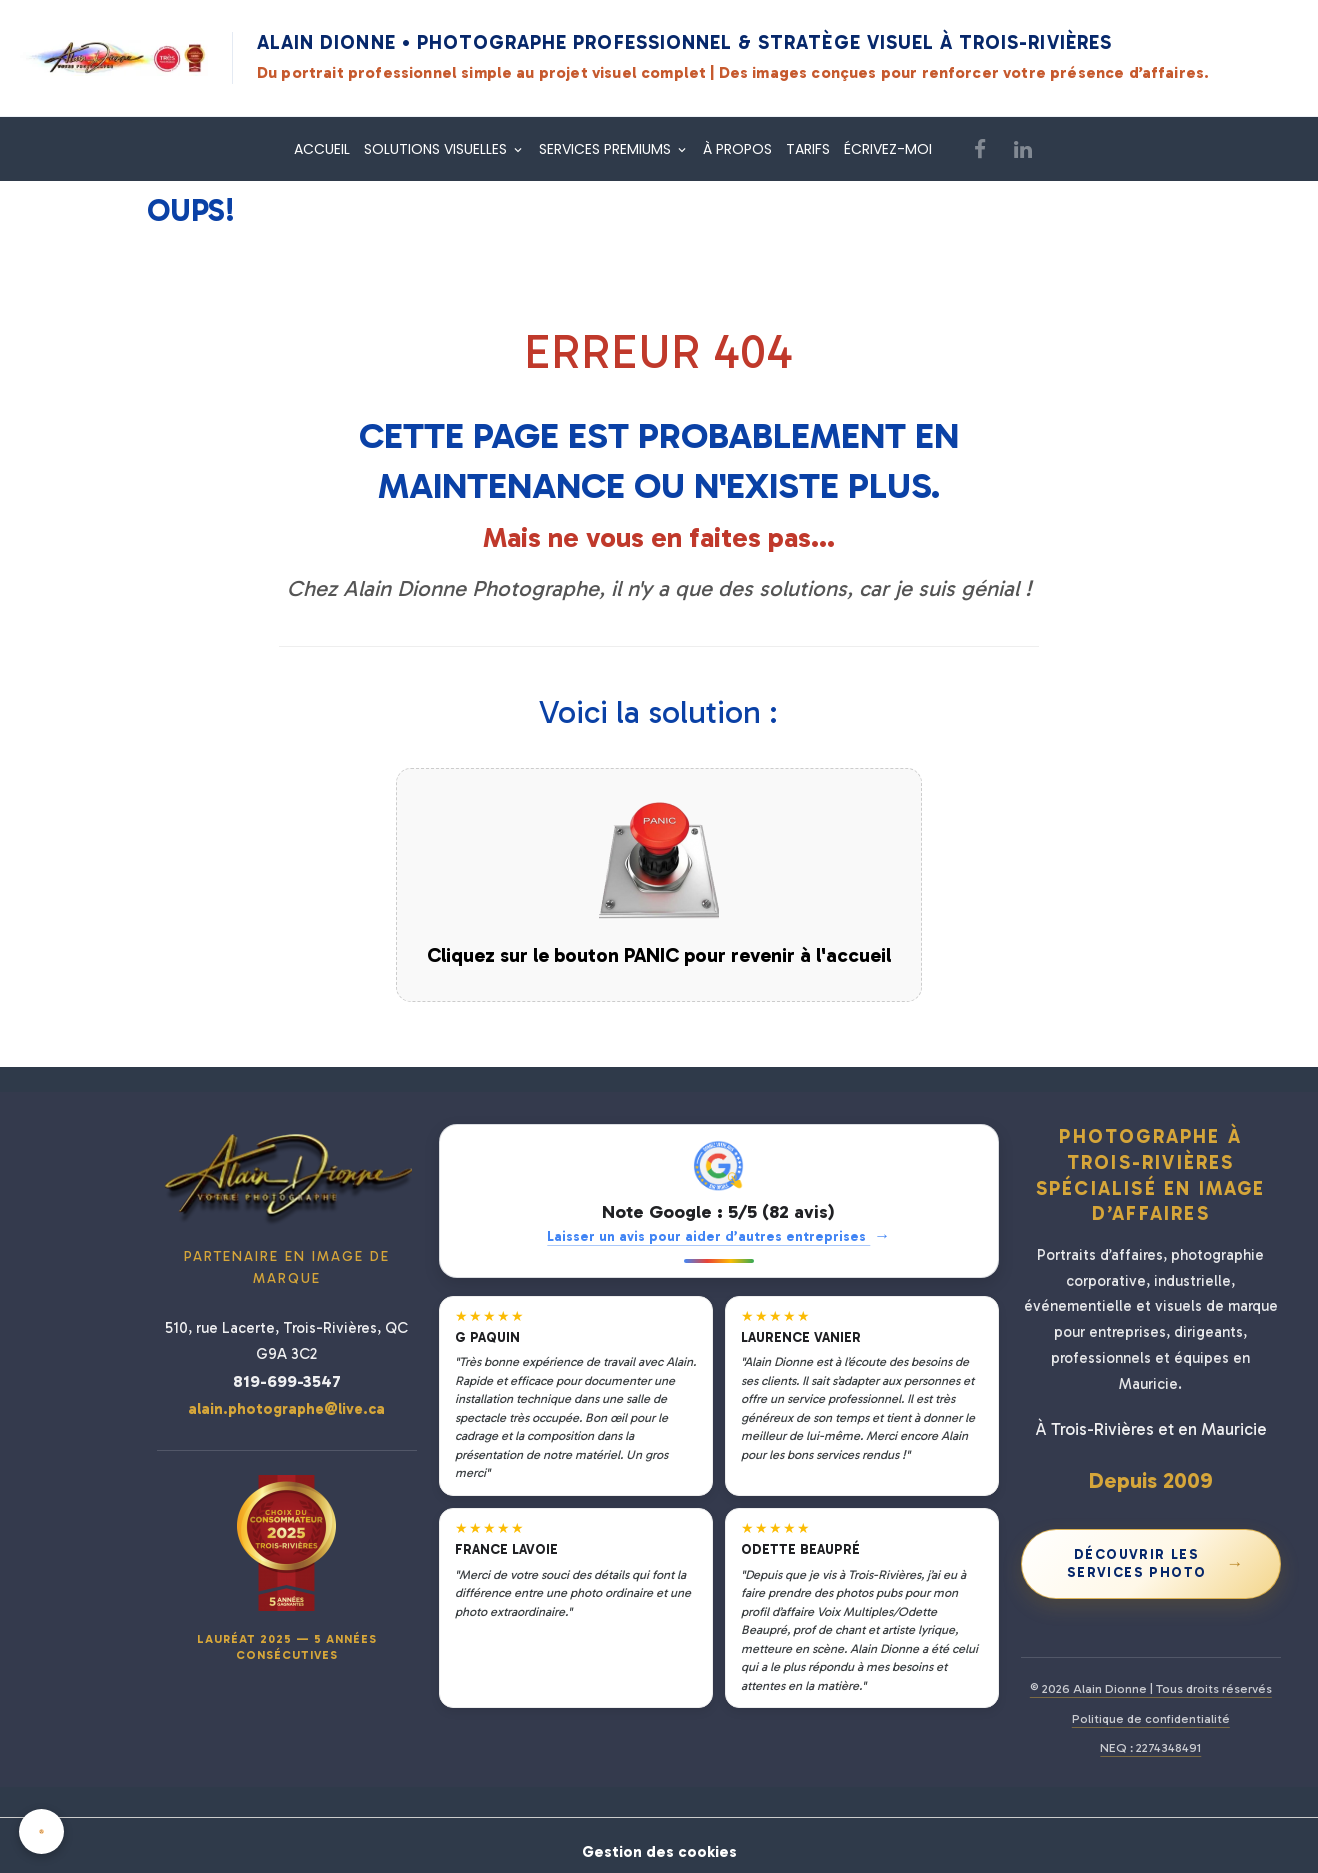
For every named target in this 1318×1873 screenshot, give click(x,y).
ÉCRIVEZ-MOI (888, 149)
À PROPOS (737, 149)
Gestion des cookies (659, 1844)
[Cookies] (42, 1831)
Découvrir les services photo (1156, 1563)
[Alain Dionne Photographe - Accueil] (114, 58)
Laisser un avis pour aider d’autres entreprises (718, 1236)
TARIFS (808, 149)
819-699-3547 (287, 1381)
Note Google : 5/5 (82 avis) (718, 1212)
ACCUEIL (322, 149)
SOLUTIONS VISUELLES (437, 149)
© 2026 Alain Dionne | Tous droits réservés (1151, 1688)
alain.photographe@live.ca (286, 1409)
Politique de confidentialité (1151, 1718)
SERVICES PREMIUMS (607, 149)
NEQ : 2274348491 (1150, 1747)
